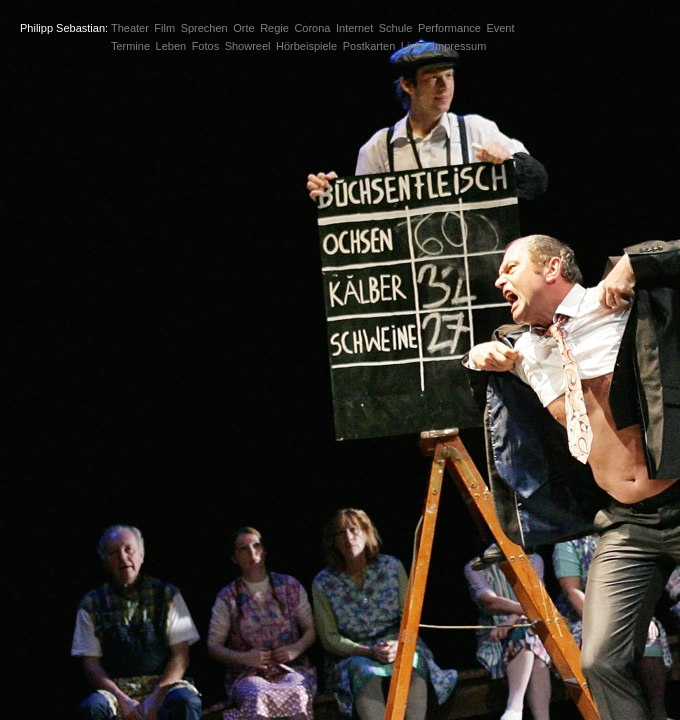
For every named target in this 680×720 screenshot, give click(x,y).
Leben (171, 46)
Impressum (459, 46)
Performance (449, 28)
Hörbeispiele (306, 46)
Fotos (206, 46)
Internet (354, 28)
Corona (312, 28)
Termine (130, 46)
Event (500, 28)
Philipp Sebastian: (64, 28)
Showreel (248, 46)
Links (414, 46)
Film (164, 28)
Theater (130, 28)
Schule (396, 28)
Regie (274, 28)
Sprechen (204, 28)
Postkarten (369, 46)
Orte (243, 28)
